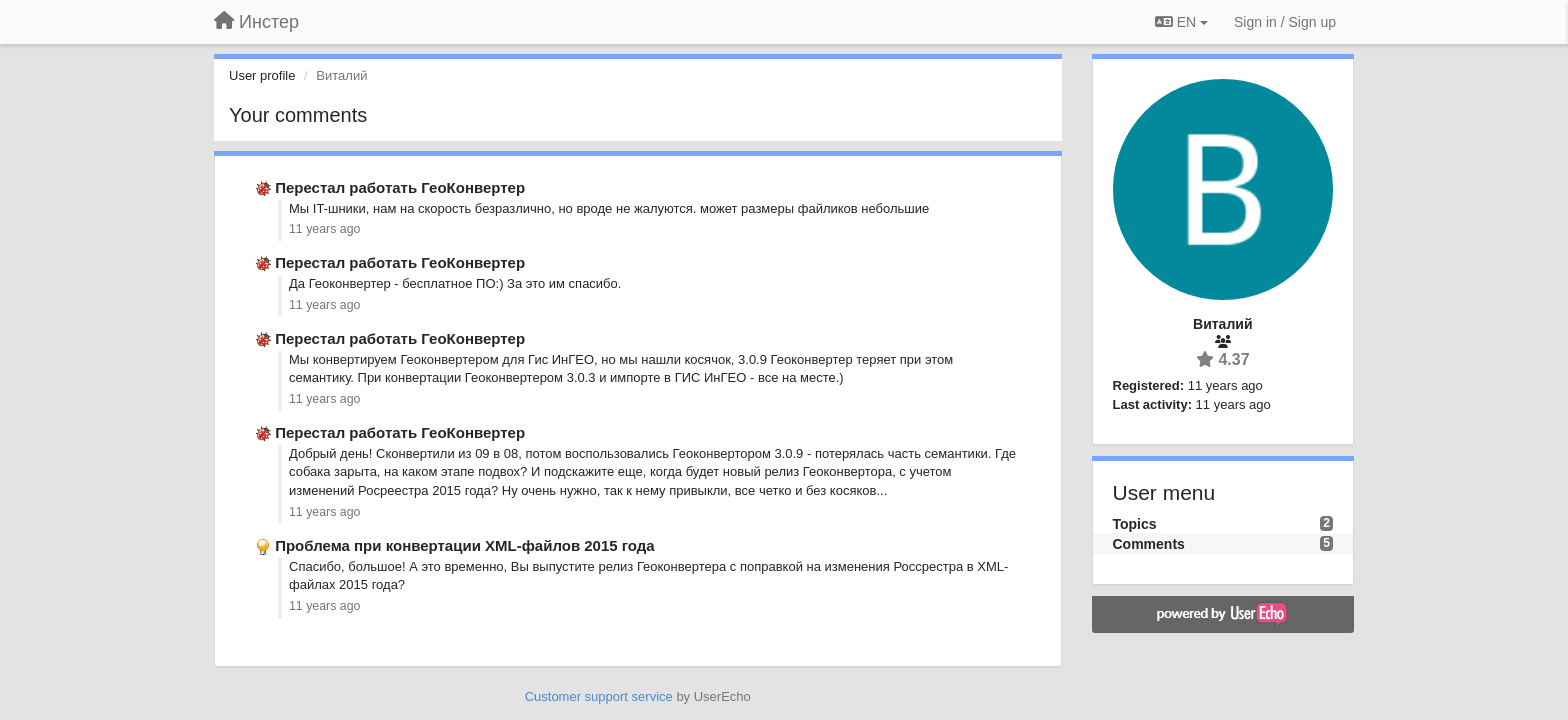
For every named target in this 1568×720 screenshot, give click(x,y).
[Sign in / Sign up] (1285, 22)
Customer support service (599, 696)
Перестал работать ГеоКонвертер (400, 187)
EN (1181, 22)
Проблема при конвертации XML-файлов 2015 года (465, 545)
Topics (1135, 524)
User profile (262, 75)
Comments (1149, 544)
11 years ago (324, 229)
